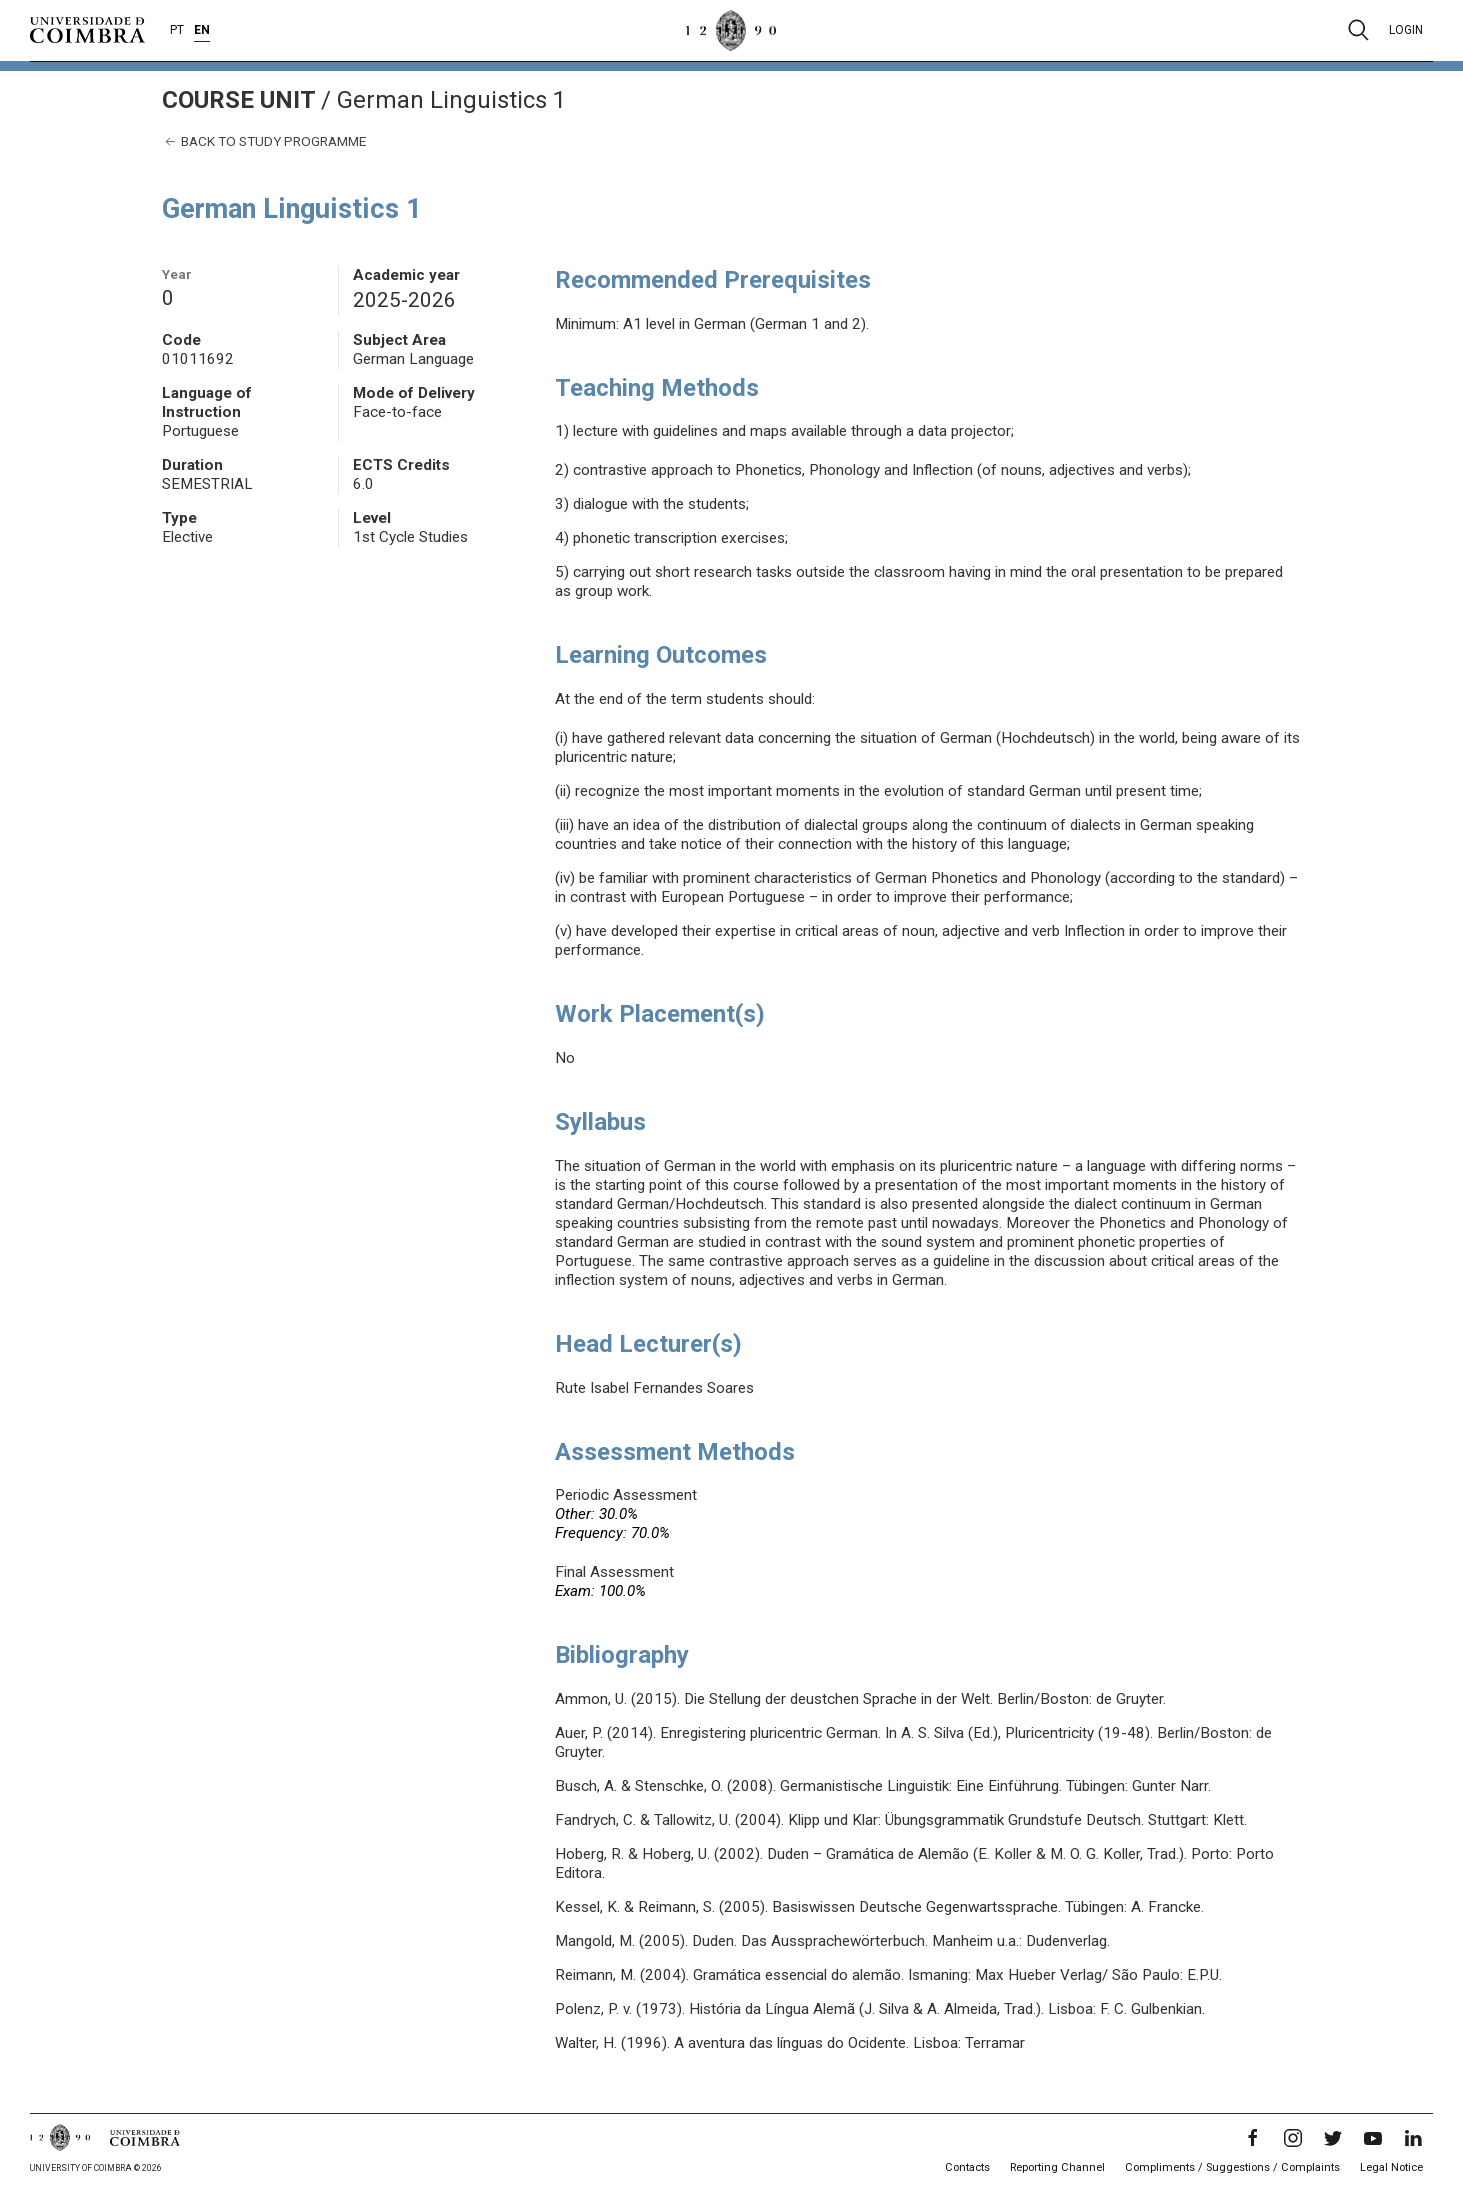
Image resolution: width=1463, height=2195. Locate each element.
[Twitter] (1333, 2138)
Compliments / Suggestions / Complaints (1232, 2167)
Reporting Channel (1057, 2167)
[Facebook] (1253, 2138)
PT (177, 30)
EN (202, 30)
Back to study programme (264, 141)
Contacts (967, 2167)
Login (1406, 30)
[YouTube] (1373, 2138)
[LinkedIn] (1413, 2138)
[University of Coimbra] (87, 29)
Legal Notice (1391, 2167)
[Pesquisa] (1358, 30)
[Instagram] (1293, 2138)
